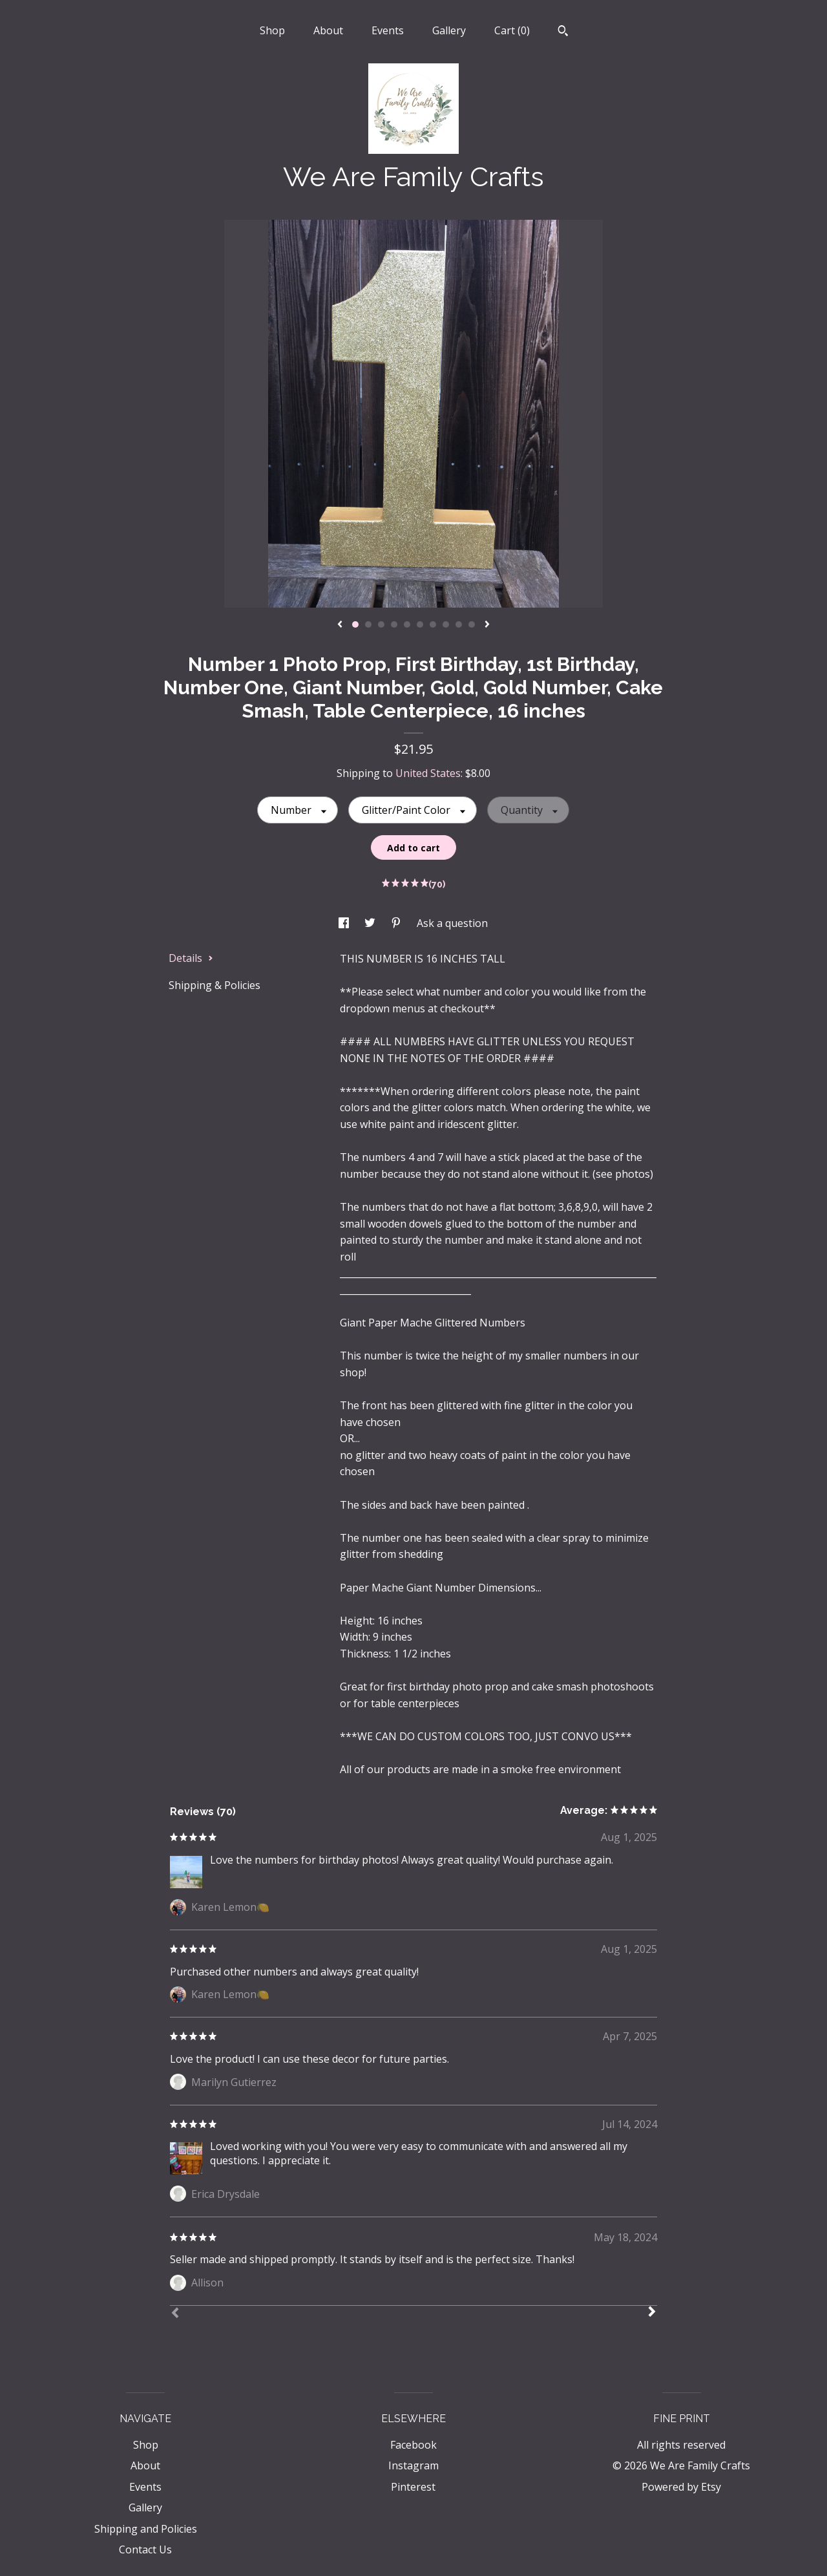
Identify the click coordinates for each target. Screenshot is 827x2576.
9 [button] (458, 624)
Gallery (449, 30)
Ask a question (452, 923)
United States (428, 773)
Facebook (413, 2445)
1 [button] (355, 624)
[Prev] (175, 2314)
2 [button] (368, 624)
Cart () (512, 30)
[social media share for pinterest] (397, 923)
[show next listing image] (487, 625)
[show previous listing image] (340, 625)
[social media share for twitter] (371, 923)
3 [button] (381, 624)
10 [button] (471, 624)
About (328, 30)
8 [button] (446, 624)
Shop (272, 30)
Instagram (413, 2465)
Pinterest (413, 2487)
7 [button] (433, 624)
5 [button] (407, 624)
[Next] (652, 2313)
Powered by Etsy (681, 2487)
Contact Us (145, 2549)
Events (388, 30)
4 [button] (394, 624)
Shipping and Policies (145, 2529)
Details (191, 958)
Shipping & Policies (214, 985)
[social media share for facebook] (345, 923)
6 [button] (420, 624)
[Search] (563, 32)
